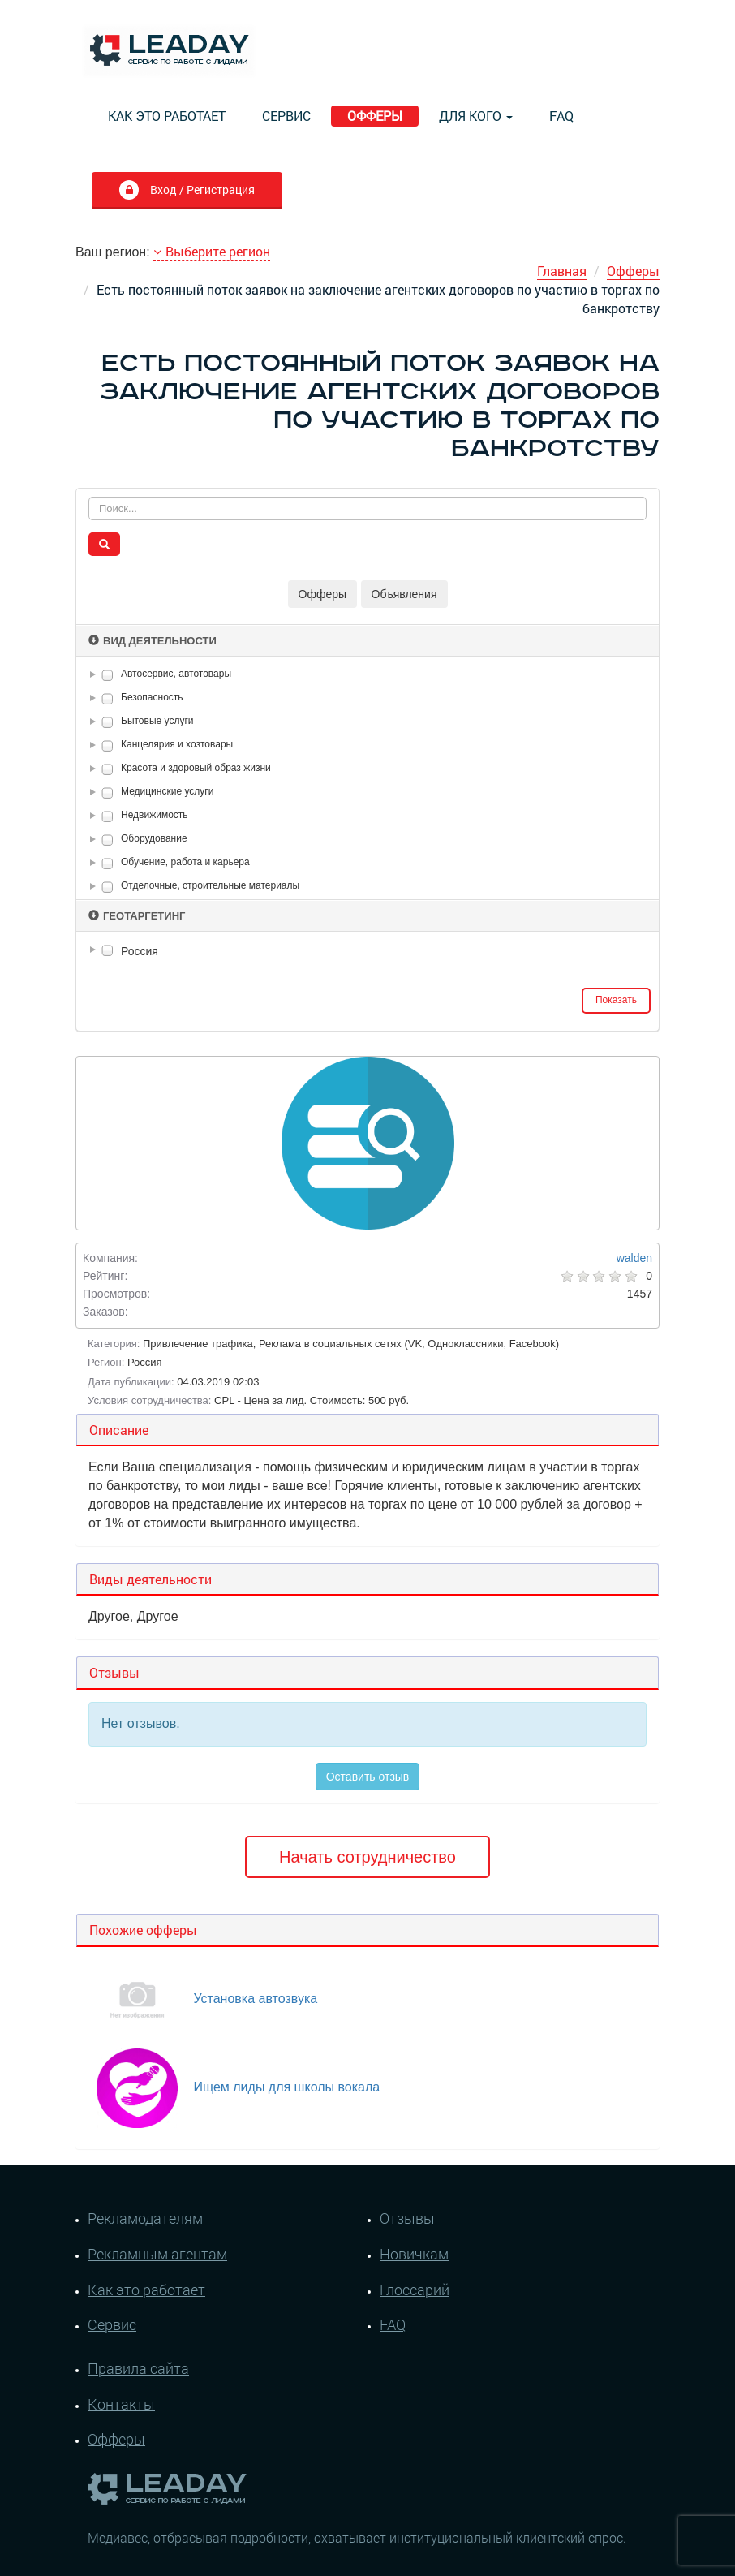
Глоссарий (414, 2289)
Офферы (374, 115)
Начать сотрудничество (367, 1857)
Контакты (121, 2404)
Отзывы (407, 2218)
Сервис (286, 115)
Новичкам (414, 2254)
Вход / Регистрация (200, 189)
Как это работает (167, 115)
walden (634, 1257)
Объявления (404, 594)
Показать (616, 1000)
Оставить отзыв (368, 1776)
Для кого (476, 115)
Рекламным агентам (157, 2254)
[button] (95, 674)
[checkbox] (107, 675)
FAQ (561, 115)
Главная (562, 270)
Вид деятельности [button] (152, 641)
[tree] (367, 951)
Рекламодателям (145, 2218)
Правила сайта (138, 2368)
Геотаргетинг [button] (136, 916)
